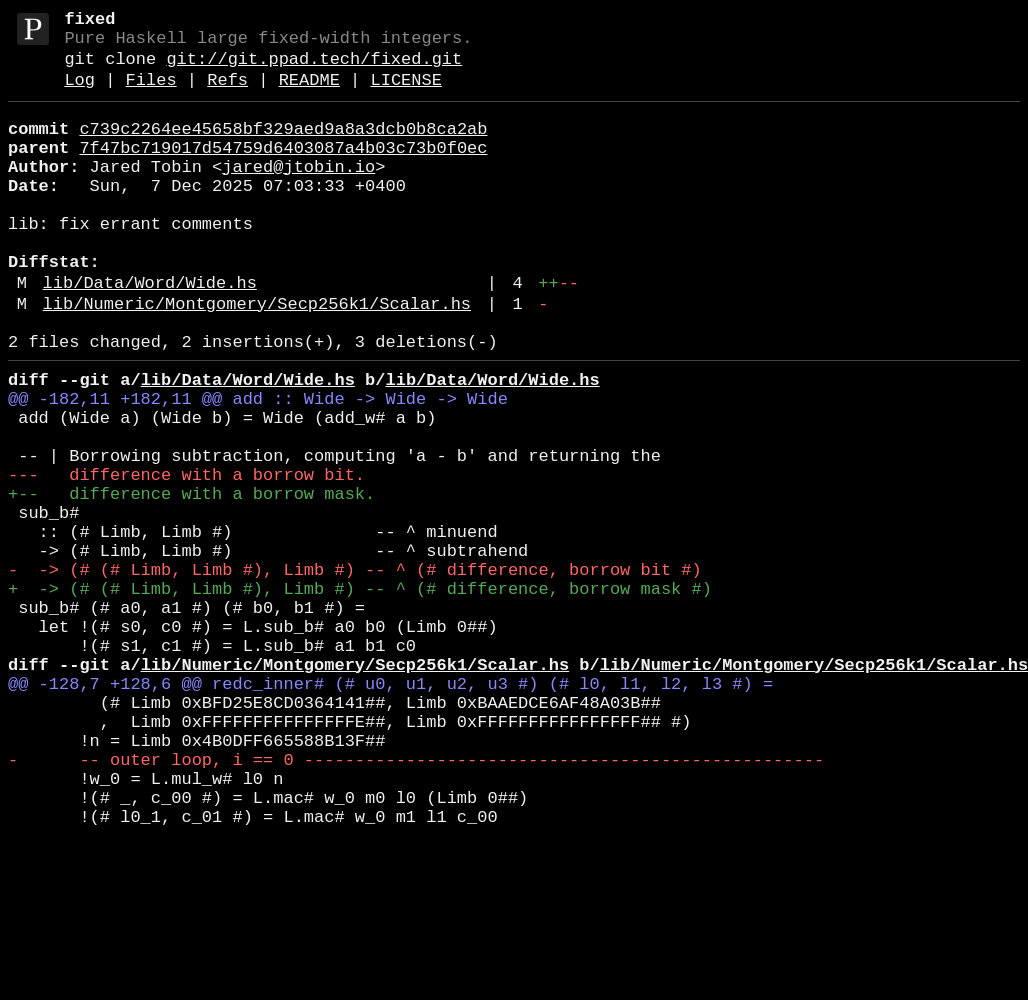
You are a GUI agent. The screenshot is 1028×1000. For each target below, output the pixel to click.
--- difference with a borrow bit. (186, 557)
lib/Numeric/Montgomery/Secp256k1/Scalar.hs (257, 358)
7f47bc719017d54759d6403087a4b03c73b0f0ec (283, 170)
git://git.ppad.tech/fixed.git (314, 69)
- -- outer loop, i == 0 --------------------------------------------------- (416, 902)
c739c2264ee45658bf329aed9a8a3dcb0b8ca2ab (283, 147)
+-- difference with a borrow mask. (191, 580)
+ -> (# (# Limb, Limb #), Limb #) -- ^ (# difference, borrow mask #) (360, 695)
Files (151, 94)
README (309, 94)
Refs (227, 94)
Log (79, 94)
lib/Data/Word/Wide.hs (150, 333)
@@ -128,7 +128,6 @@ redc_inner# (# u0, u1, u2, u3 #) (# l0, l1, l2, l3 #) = (390, 810)
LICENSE (405, 94)
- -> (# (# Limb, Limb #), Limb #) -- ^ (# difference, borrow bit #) (355, 672)
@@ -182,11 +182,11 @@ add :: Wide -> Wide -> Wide (258, 465)
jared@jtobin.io (298, 193)
